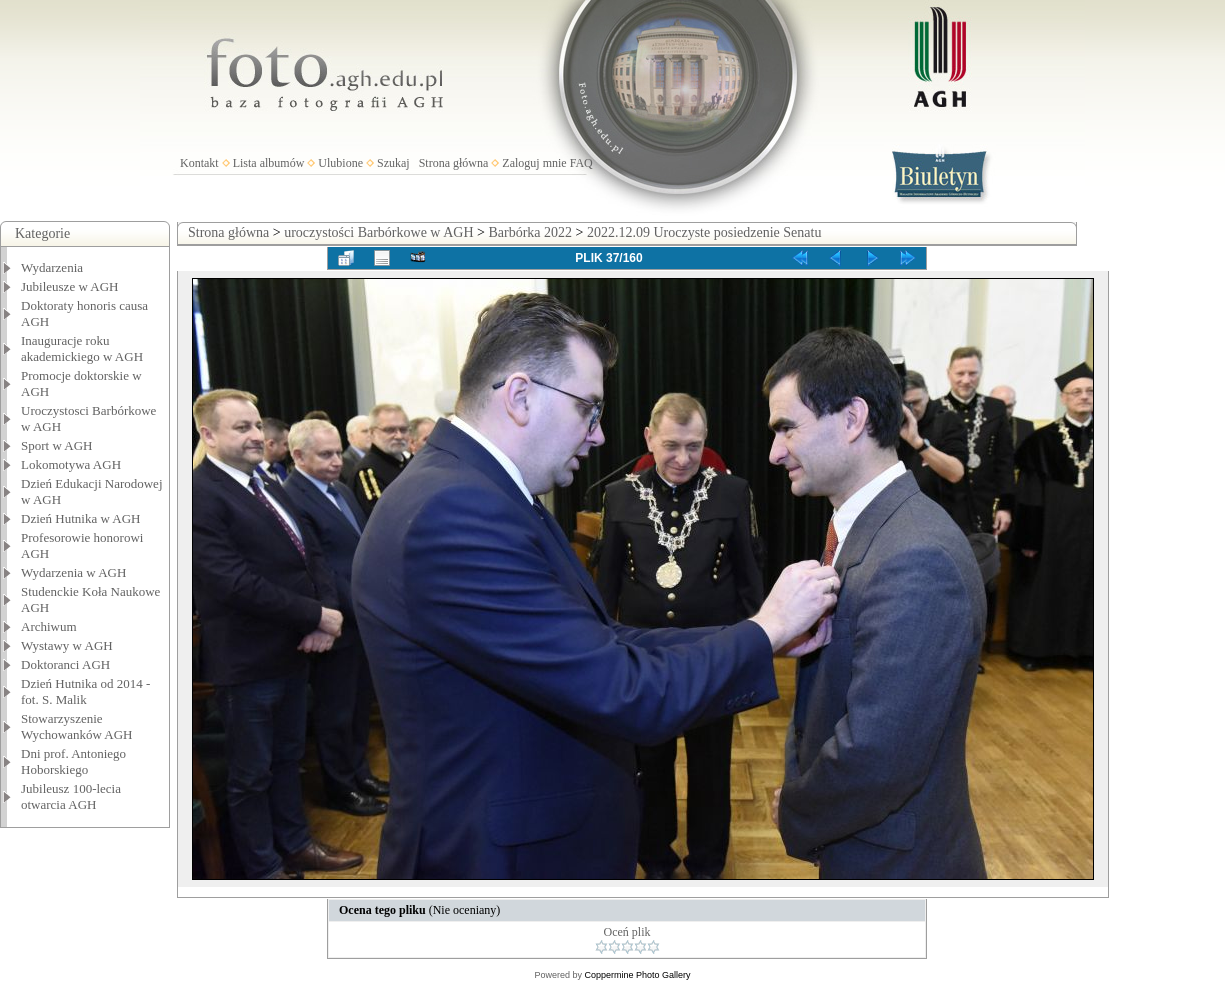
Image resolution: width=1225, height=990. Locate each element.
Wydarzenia (52, 267)
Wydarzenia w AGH (73, 572)
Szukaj (393, 163)
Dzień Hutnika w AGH (81, 518)
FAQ (581, 163)
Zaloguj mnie (534, 163)
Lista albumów (269, 163)
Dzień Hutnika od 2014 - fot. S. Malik (85, 691)
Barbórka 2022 (530, 232)
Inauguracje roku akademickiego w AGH (82, 348)
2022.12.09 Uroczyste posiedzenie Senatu (704, 232)
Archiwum (49, 626)
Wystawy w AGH (67, 645)
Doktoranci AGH (65, 664)
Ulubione (340, 163)
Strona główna (454, 163)
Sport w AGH (57, 445)
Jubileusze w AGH (70, 286)
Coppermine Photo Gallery (637, 975)
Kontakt (199, 163)
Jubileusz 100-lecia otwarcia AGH (71, 796)
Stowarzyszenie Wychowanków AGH (77, 726)
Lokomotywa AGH (71, 464)
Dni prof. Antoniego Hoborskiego (73, 761)
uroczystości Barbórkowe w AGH (378, 232)
